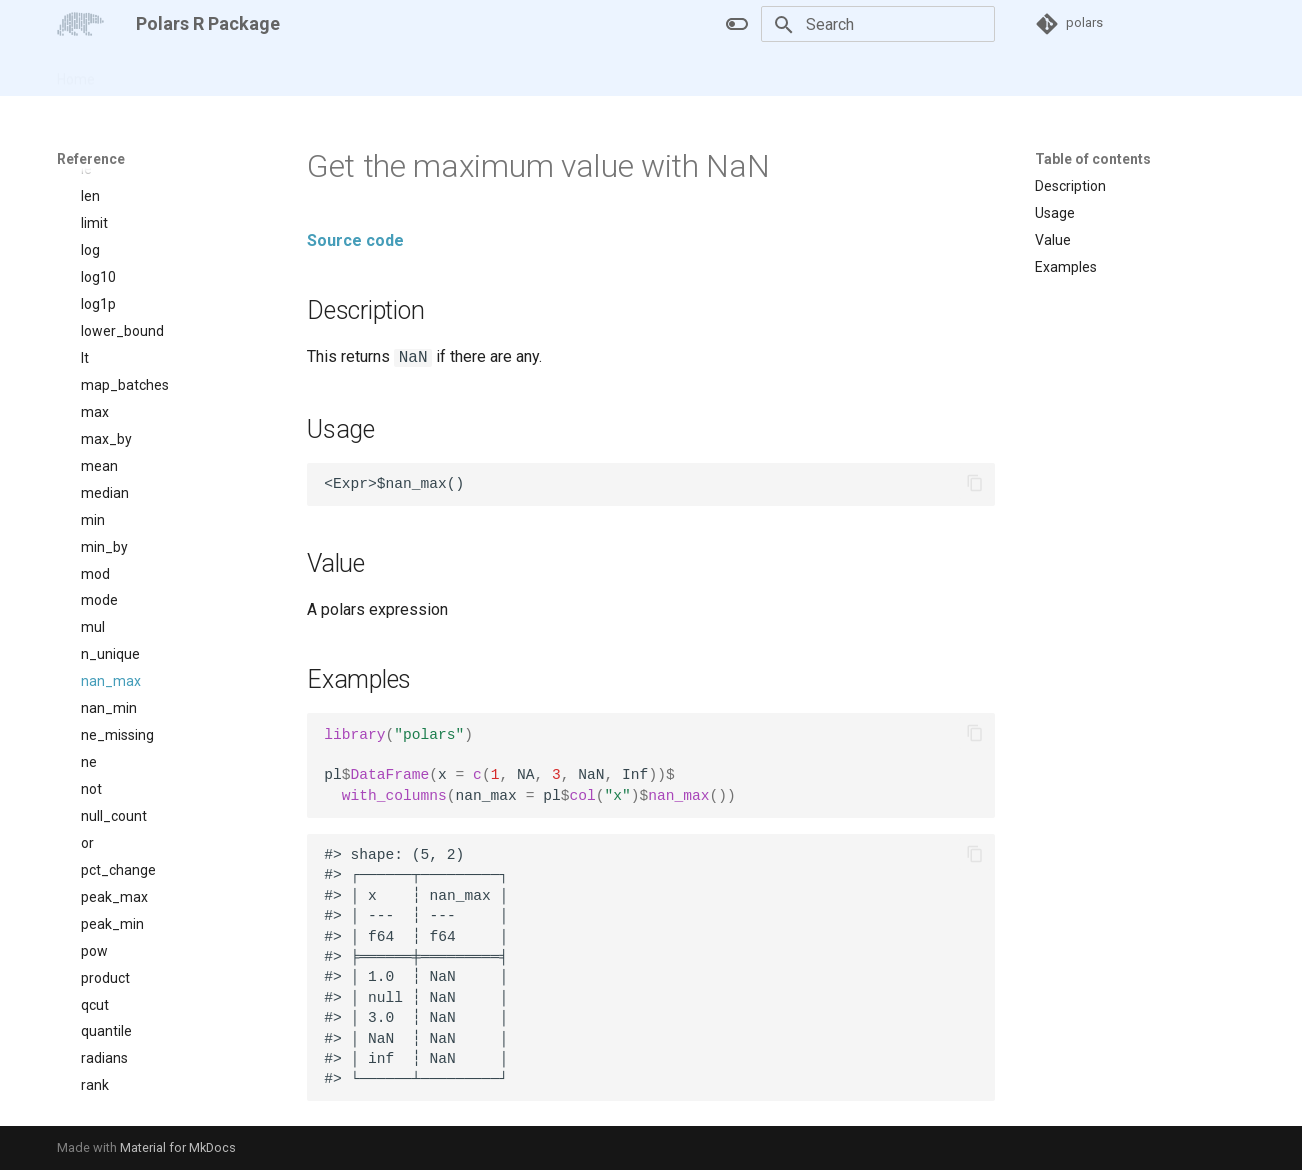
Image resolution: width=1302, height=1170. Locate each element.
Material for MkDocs (178, 1147)
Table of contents (1093, 159)
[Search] (878, 24)
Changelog (316, 73)
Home (76, 73)
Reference (224, 73)
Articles (143, 73)
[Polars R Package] (80, 24)
